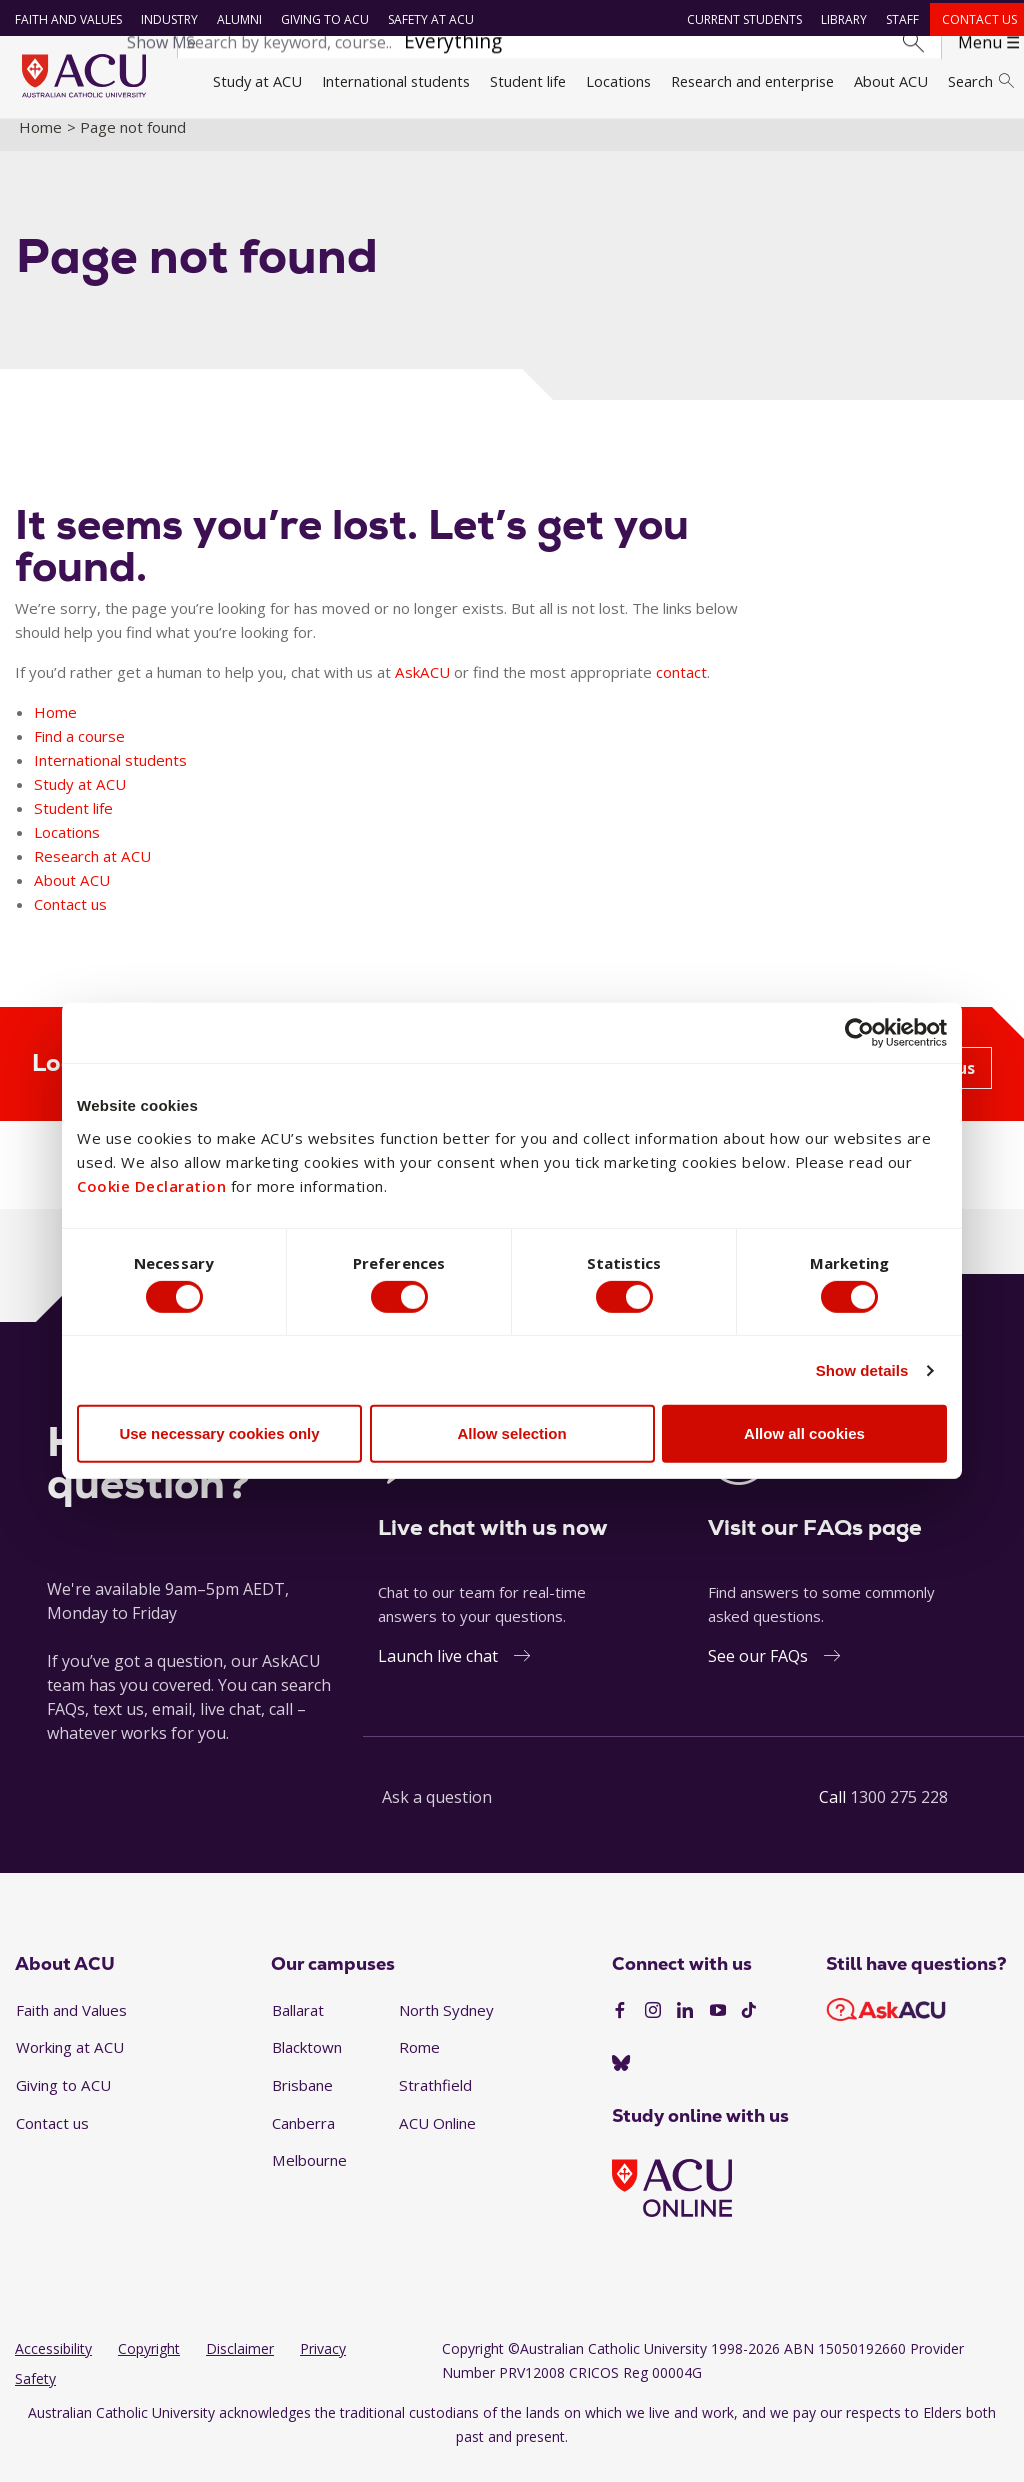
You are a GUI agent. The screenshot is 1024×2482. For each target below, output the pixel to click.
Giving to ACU (321, 19)
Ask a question (437, 1813)
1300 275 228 (899, 1813)
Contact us (975, 19)
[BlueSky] (621, 2080)
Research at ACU (92, 872)
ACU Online (437, 2139)
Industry (165, 19)
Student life (528, 81)
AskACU (422, 688)
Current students (741, 19)
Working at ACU (70, 2064)
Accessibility (53, 2365)
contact (681, 688)
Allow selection (511, 1436)
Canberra (303, 2139)
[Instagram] (653, 2028)
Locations (618, 81)
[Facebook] (620, 2028)
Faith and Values (64, 19)
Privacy (323, 2365)
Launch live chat (438, 1672)
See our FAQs (758, 1672)
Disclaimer (240, 2365)
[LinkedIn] (685, 2028)
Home (40, 143)
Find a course (79, 752)
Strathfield (435, 2102)
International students (396, 81)
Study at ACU (257, 81)
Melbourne (309, 2177)
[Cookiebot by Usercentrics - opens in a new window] (859, 1030)
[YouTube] (718, 2028)
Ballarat (298, 2026)
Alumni (235, 19)
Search (981, 81)
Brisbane (302, 2102)
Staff (899, 19)
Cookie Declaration (151, 1182)
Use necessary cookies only (219, 1436)
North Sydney (446, 2026)
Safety (35, 2395)
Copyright (149, 2365)
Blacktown (307, 2064)
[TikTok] (749, 2028)
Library (841, 19)
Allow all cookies (804, 1436)
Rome (419, 2064)
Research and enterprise (752, 81)
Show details (862, 1373)
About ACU (891, 81)
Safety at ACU (427, 19)
